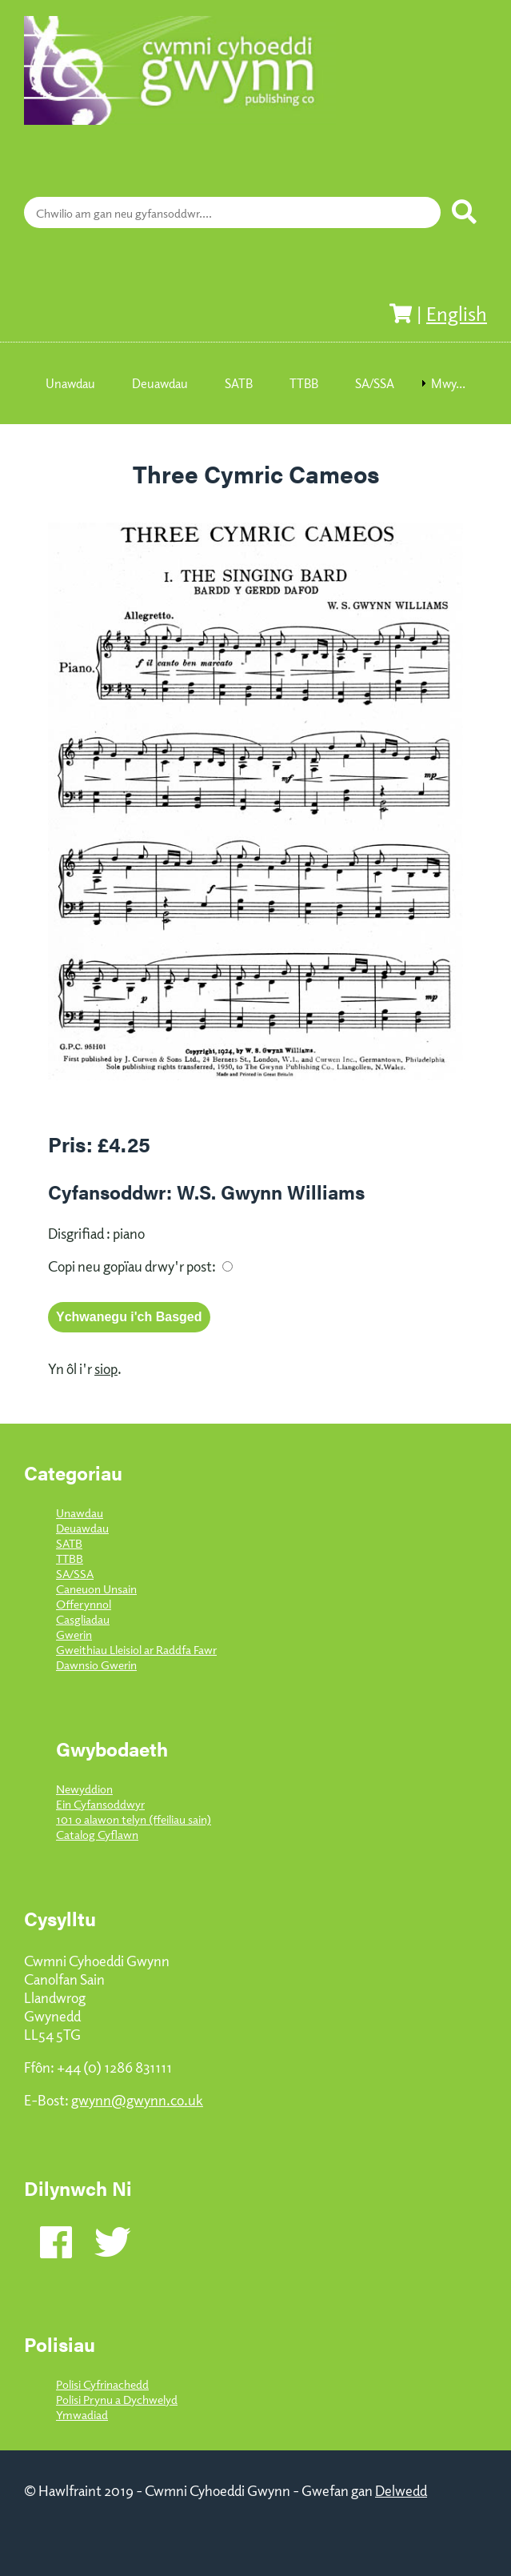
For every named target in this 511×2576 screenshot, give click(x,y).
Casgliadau (83, 1618)
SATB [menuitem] (239, 383)
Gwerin (74, 1633)
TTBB (69, 1557)
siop (106, 1368)
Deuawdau (82, 1527)
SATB (69, 1542)
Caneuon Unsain (96, 1588)
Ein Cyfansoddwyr (100, 1803)
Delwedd (401, 2490)
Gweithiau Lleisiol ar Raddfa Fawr (136, 1649)
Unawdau (79, 1512)
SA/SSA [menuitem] (374, 383)
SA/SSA (75, 1572)
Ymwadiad (82, 2414)
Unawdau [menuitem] (70, 383)
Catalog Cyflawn (97, 1833)
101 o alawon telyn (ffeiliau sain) (133, 1818)
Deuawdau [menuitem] (160, 383)
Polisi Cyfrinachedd (102, 2383)
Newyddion (84, 1788)
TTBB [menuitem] (303, 383)
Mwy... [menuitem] (448, 383)
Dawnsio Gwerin (96, 1664)
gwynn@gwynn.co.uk (137, 2099)
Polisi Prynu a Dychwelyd (117, 2398)
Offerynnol (83, 1603)
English (456, 313)
